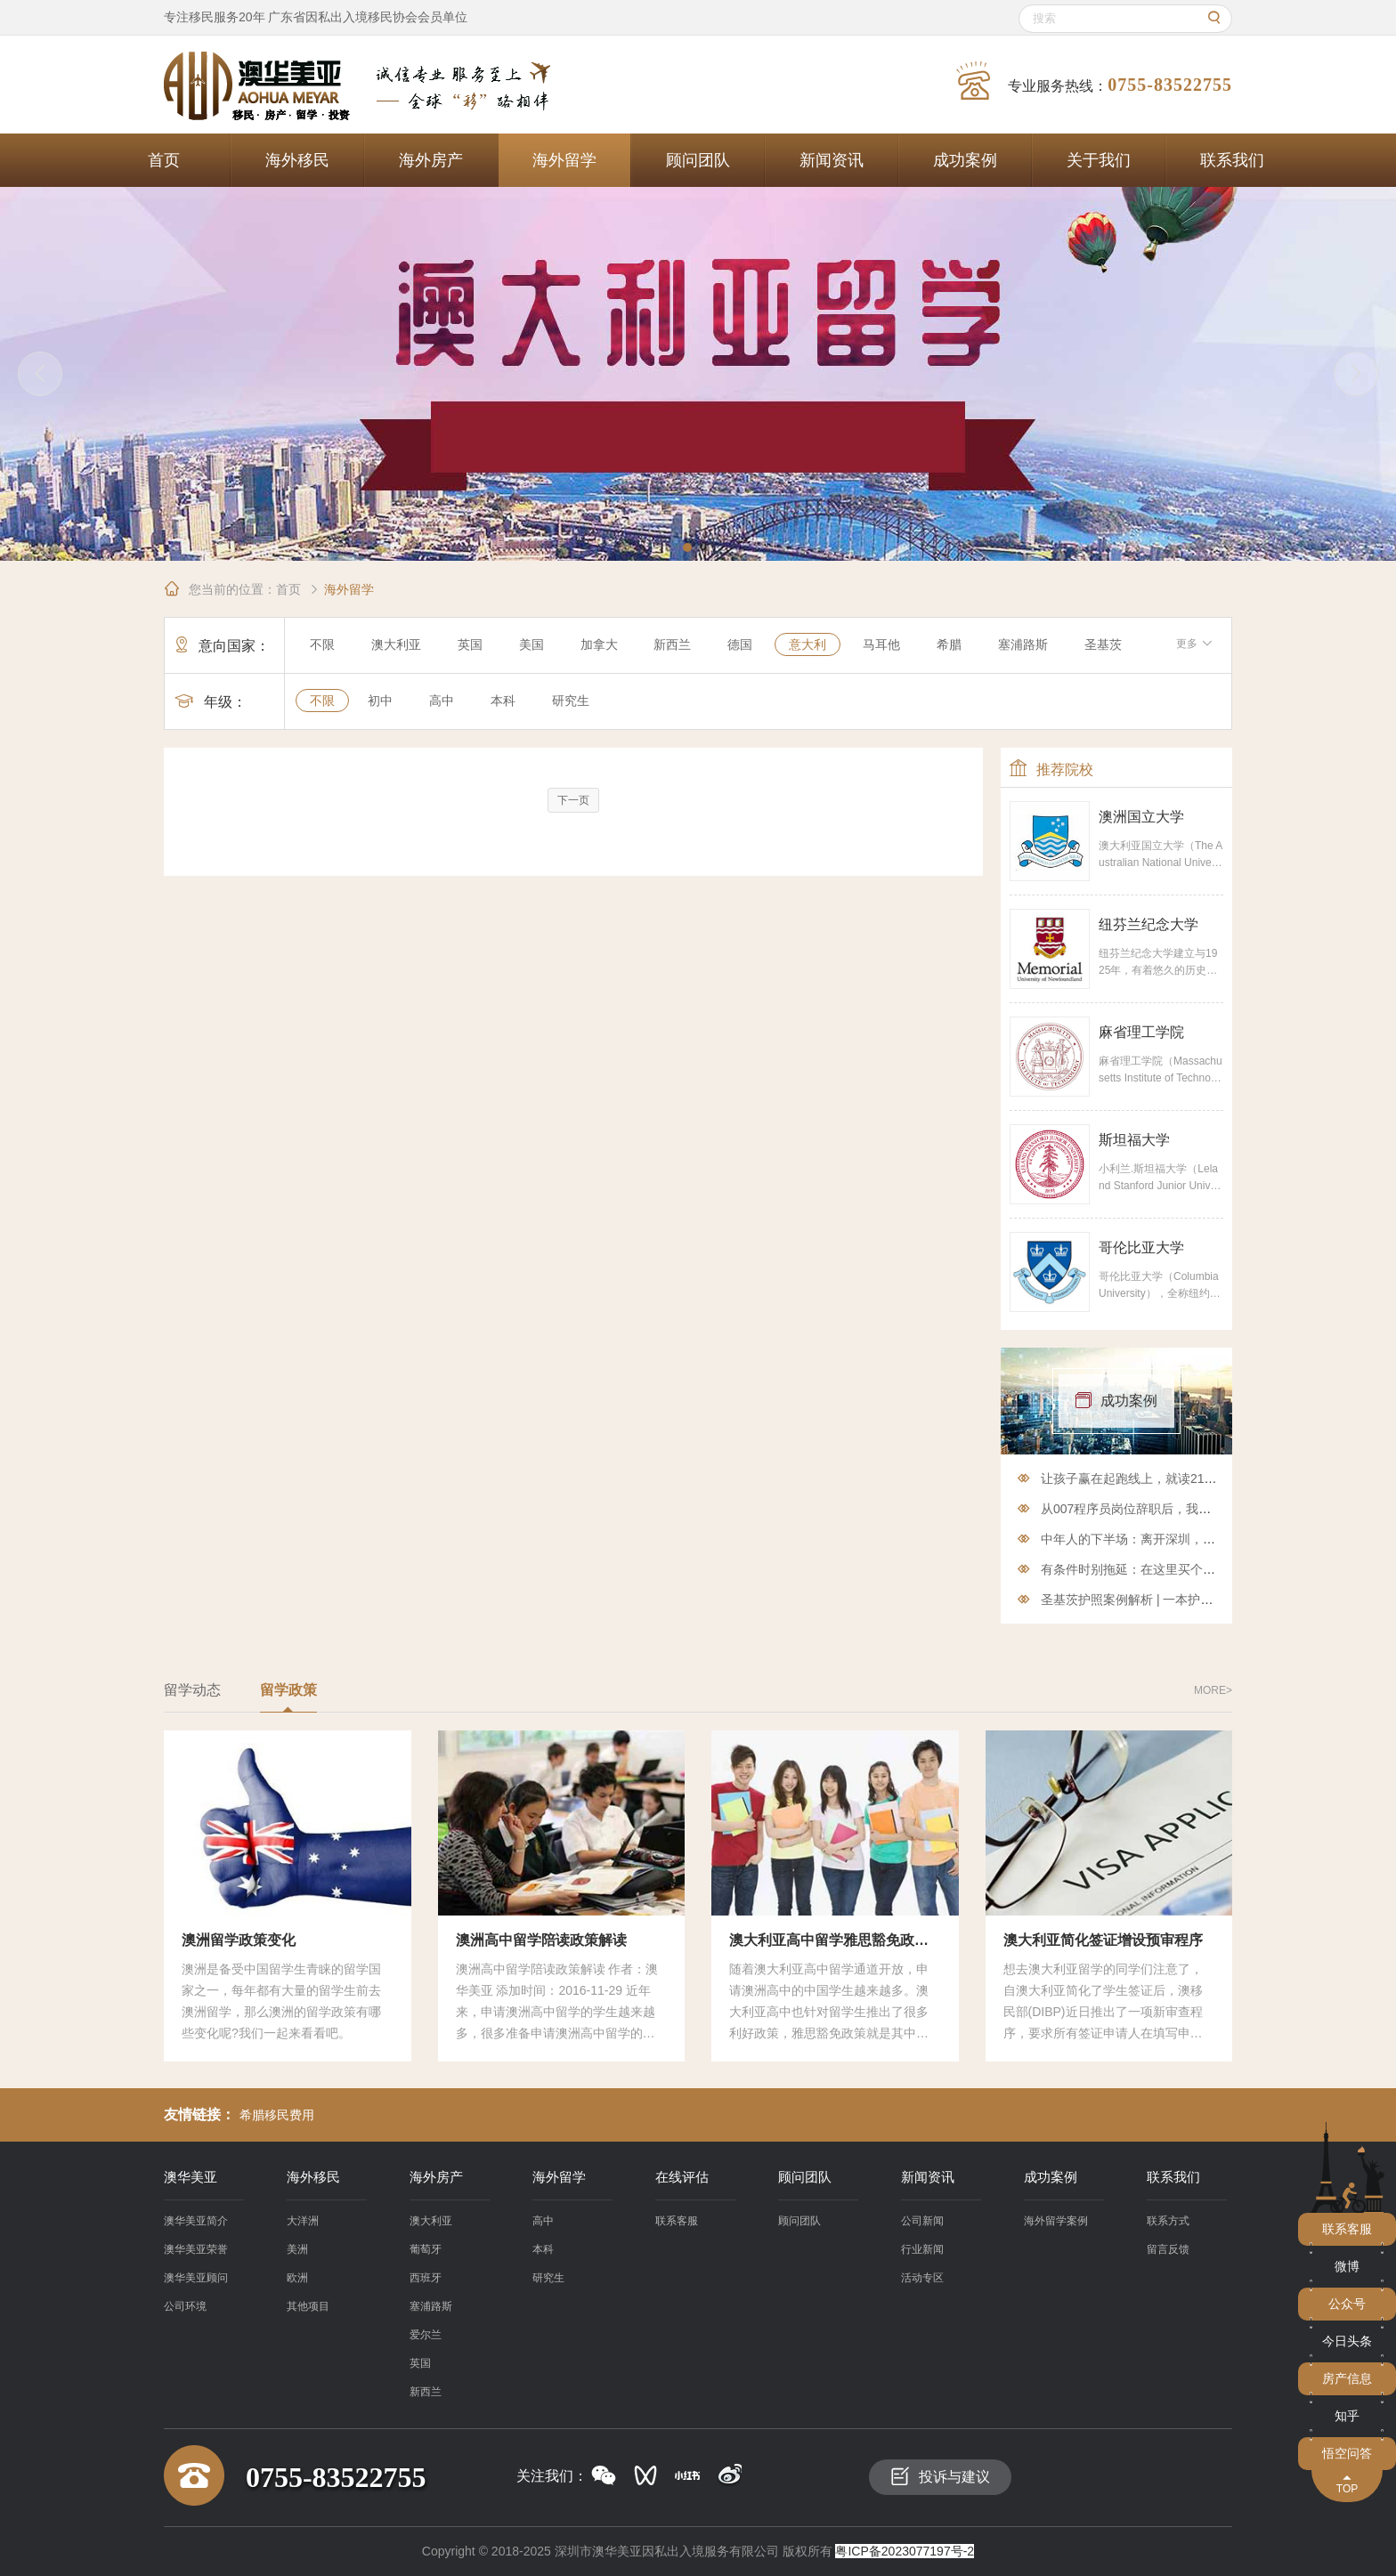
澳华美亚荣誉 (196, 2249)
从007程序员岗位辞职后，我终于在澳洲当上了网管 (1182, 1509)
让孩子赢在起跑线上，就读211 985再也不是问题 (1176, 1478)
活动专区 (922, 2278)
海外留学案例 (1056, 2221)
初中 (380, 700)
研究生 (570, 700)
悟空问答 (1347, 2453)
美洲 (297, 2249)
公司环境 (185, 2306)
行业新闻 (922, 2249)
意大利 (807, 644)
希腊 (949, 644)
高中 (441, 700)
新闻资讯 (831, 160)
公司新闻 (922, 2221)
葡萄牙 (426, 2249)
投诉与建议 (940, 2476)
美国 (531, 644)
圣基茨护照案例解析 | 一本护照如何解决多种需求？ (1183, 1599)
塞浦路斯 (1023, 644)
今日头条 (1347, 2341)
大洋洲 (303, 2221)
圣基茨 (1103, 644)
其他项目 (308, 2306)
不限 (322, 644)
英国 (470, 644)
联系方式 (1168, 2221)
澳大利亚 (396, 644)
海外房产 (431, 160)
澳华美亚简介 (196, 2221)
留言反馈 (1168, 2249)
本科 (503, 700)
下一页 (573, 800)
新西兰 (672, 644)
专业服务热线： (1094, 80)
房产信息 (1347, 2378)
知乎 (1347, 2416)
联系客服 (676, 2221)
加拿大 (599, 644)
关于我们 (1099, 160)
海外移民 (297, 160)
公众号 (1347, 2304)
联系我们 (1232, 160)
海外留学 (564, 160)
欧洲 (297, 2278)
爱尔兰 (426, 2335)
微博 (1347, 2266)
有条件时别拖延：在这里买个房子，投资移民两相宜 (1184, 1569)
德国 (739, 644)
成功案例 (965, 160)
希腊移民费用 (276, 2115)
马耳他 (881, 644)
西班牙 (426, 2278)
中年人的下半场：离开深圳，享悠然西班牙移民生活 (1184, 1539)
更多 (1194, 643)
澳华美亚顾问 (196, 2278)
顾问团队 (698, 160)
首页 (164, 160)
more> (1213, 1690)
